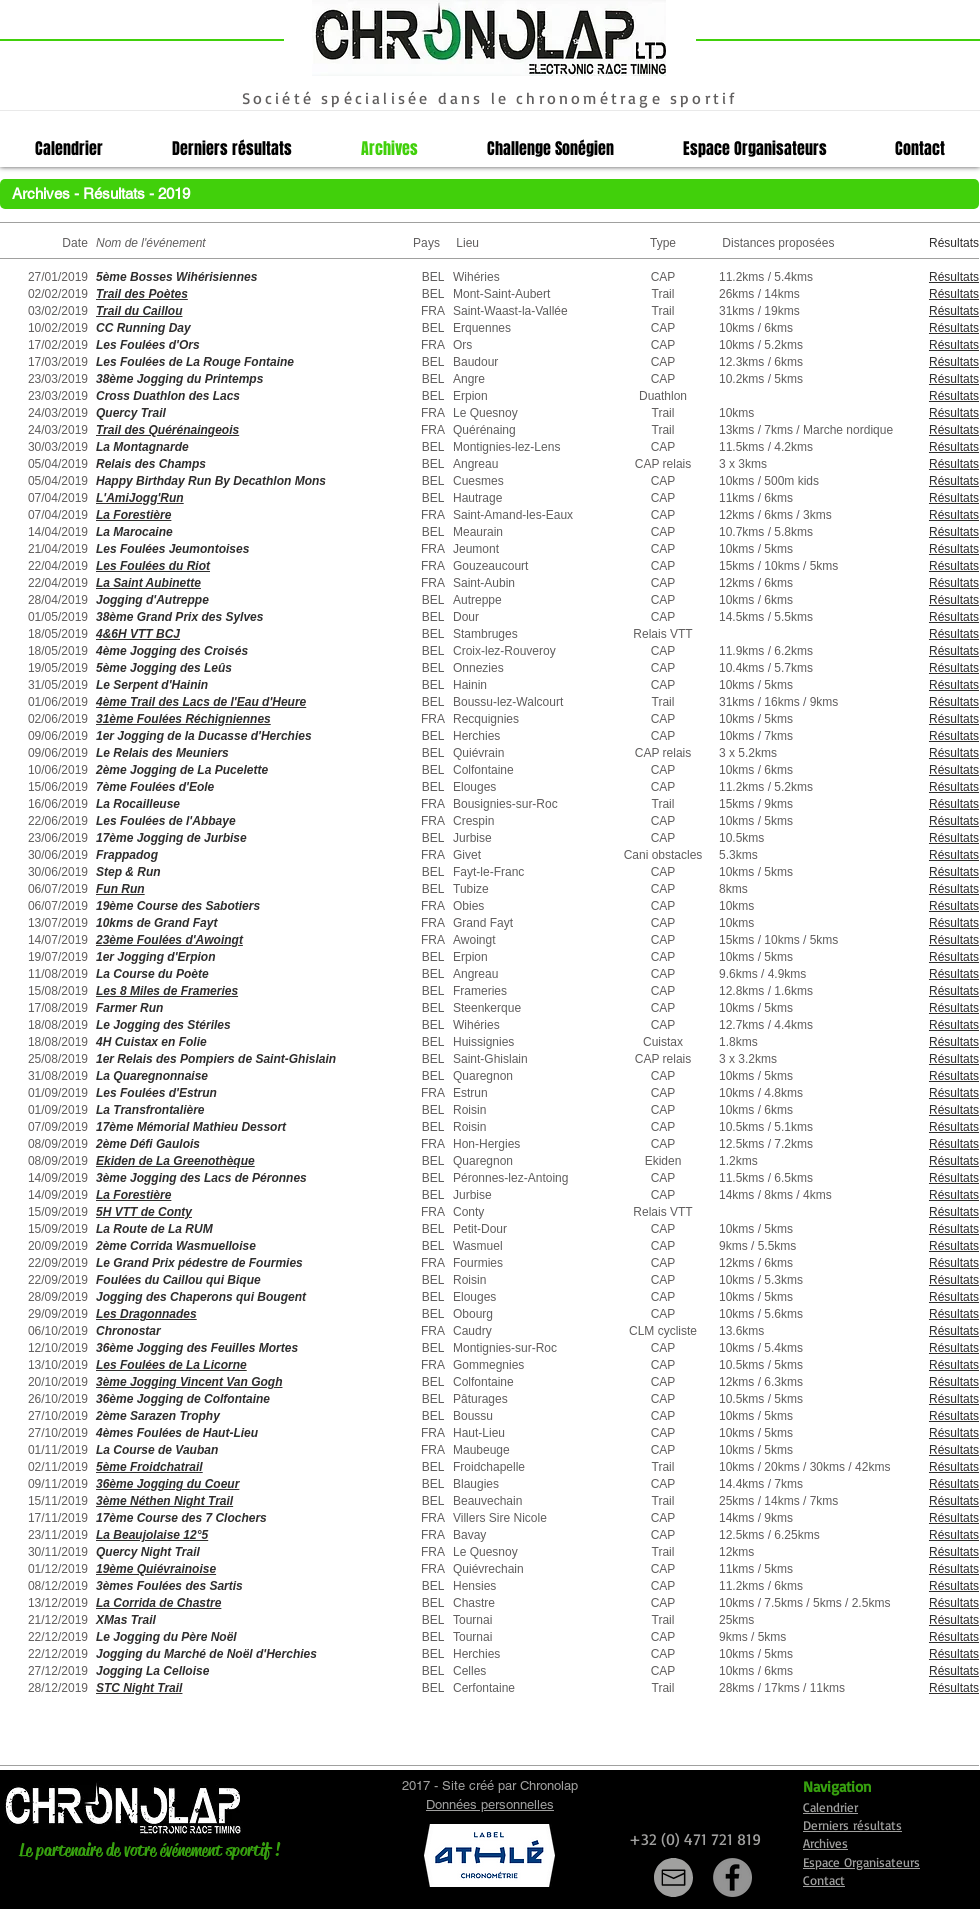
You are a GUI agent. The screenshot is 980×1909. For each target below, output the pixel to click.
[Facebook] (732, 1877)
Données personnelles (490, 1804)
